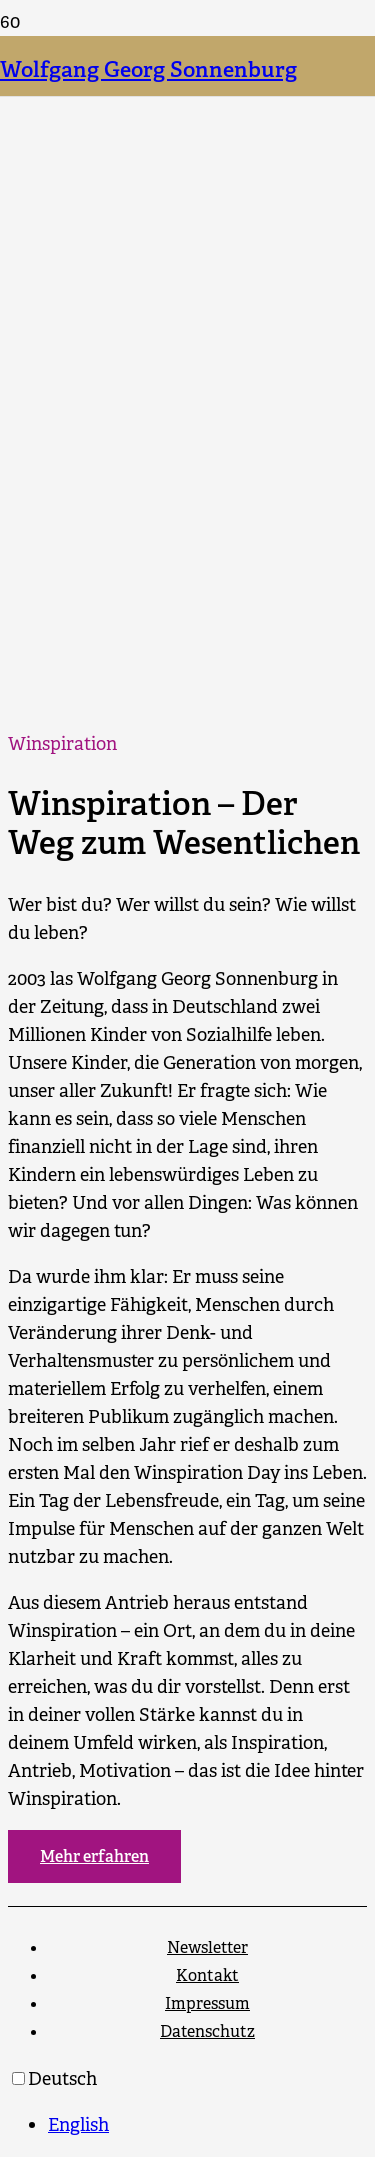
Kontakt (207, 1975)
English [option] (78, 2125)
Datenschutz (207, 2031)
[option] (207, 2125)
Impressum (207, 2003)
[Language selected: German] (187, 2102)
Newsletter (207, 1947)
